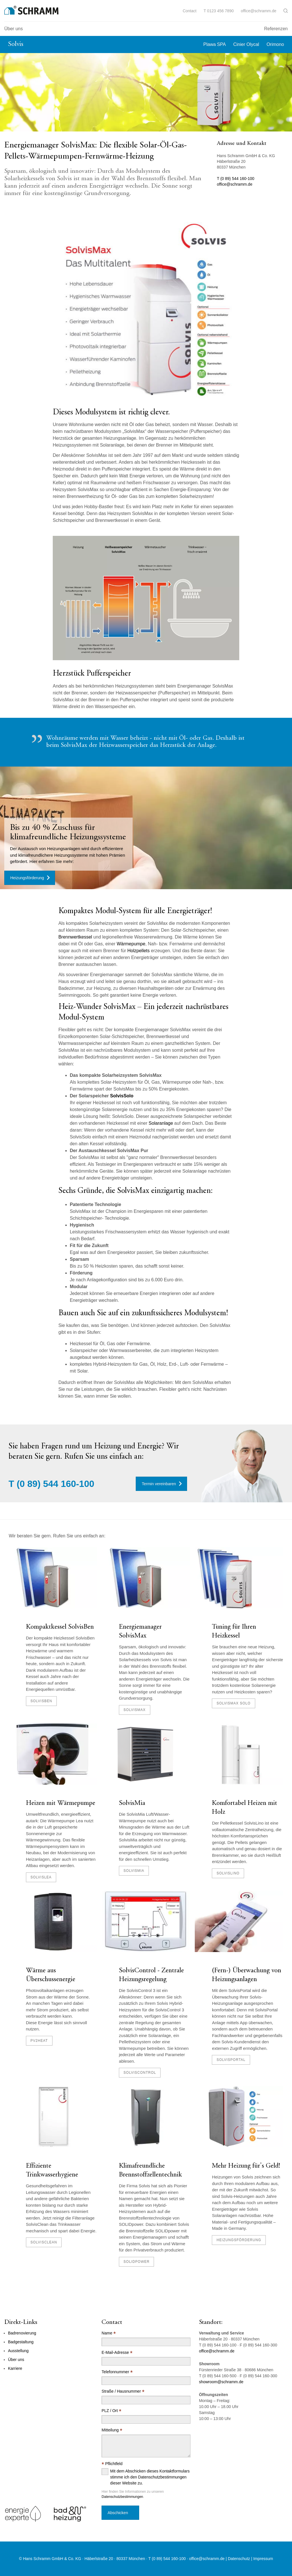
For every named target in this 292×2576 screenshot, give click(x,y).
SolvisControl (139, 2073)
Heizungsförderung (27, 877)
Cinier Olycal (246, 44)
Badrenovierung (22, 2333)
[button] (285, 11)
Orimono (275, 44)
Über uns (13, 28)
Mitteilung (112, 2430)
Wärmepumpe (131, 943)
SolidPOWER (136, 2262)
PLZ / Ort (111, 2411)
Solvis (15, 44)
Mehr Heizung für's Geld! (246, 2166)
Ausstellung (18, 2350)
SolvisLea (41, 1877)
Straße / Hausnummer (123, 2391)
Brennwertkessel (76, 937)
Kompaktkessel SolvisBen (60, 1627)
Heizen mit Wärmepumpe (60, 1803)
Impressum (263, 2558)
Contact (189, 11)
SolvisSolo (121, 1095)
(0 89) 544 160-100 (55, 1484)
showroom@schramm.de (221, 2382)
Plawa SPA (214, 44)
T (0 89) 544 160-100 (235, 178)
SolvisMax (134, 1710)
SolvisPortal (230, 2060)
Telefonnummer (117, 2372)
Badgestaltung (21, 2342)
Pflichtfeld (112, 2464)
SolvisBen (41, 1701)
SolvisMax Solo (233, 1703)
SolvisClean (44, 2242)
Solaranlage (161, 1123)
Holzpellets (139, 950)
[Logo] (31, 10)
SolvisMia (132, 1803)
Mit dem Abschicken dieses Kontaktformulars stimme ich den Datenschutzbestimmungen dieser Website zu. (150, 2477)
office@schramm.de (258, 11)
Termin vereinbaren (159, 1483)
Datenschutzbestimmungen (122, 2497)
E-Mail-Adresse (117, 2353)
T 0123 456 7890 (219, 11)
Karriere (15, 2368)
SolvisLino (227, 1873)
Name (109, 2333)
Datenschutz (239, 2558)
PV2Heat (39, 2041)
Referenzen (276, 28)
